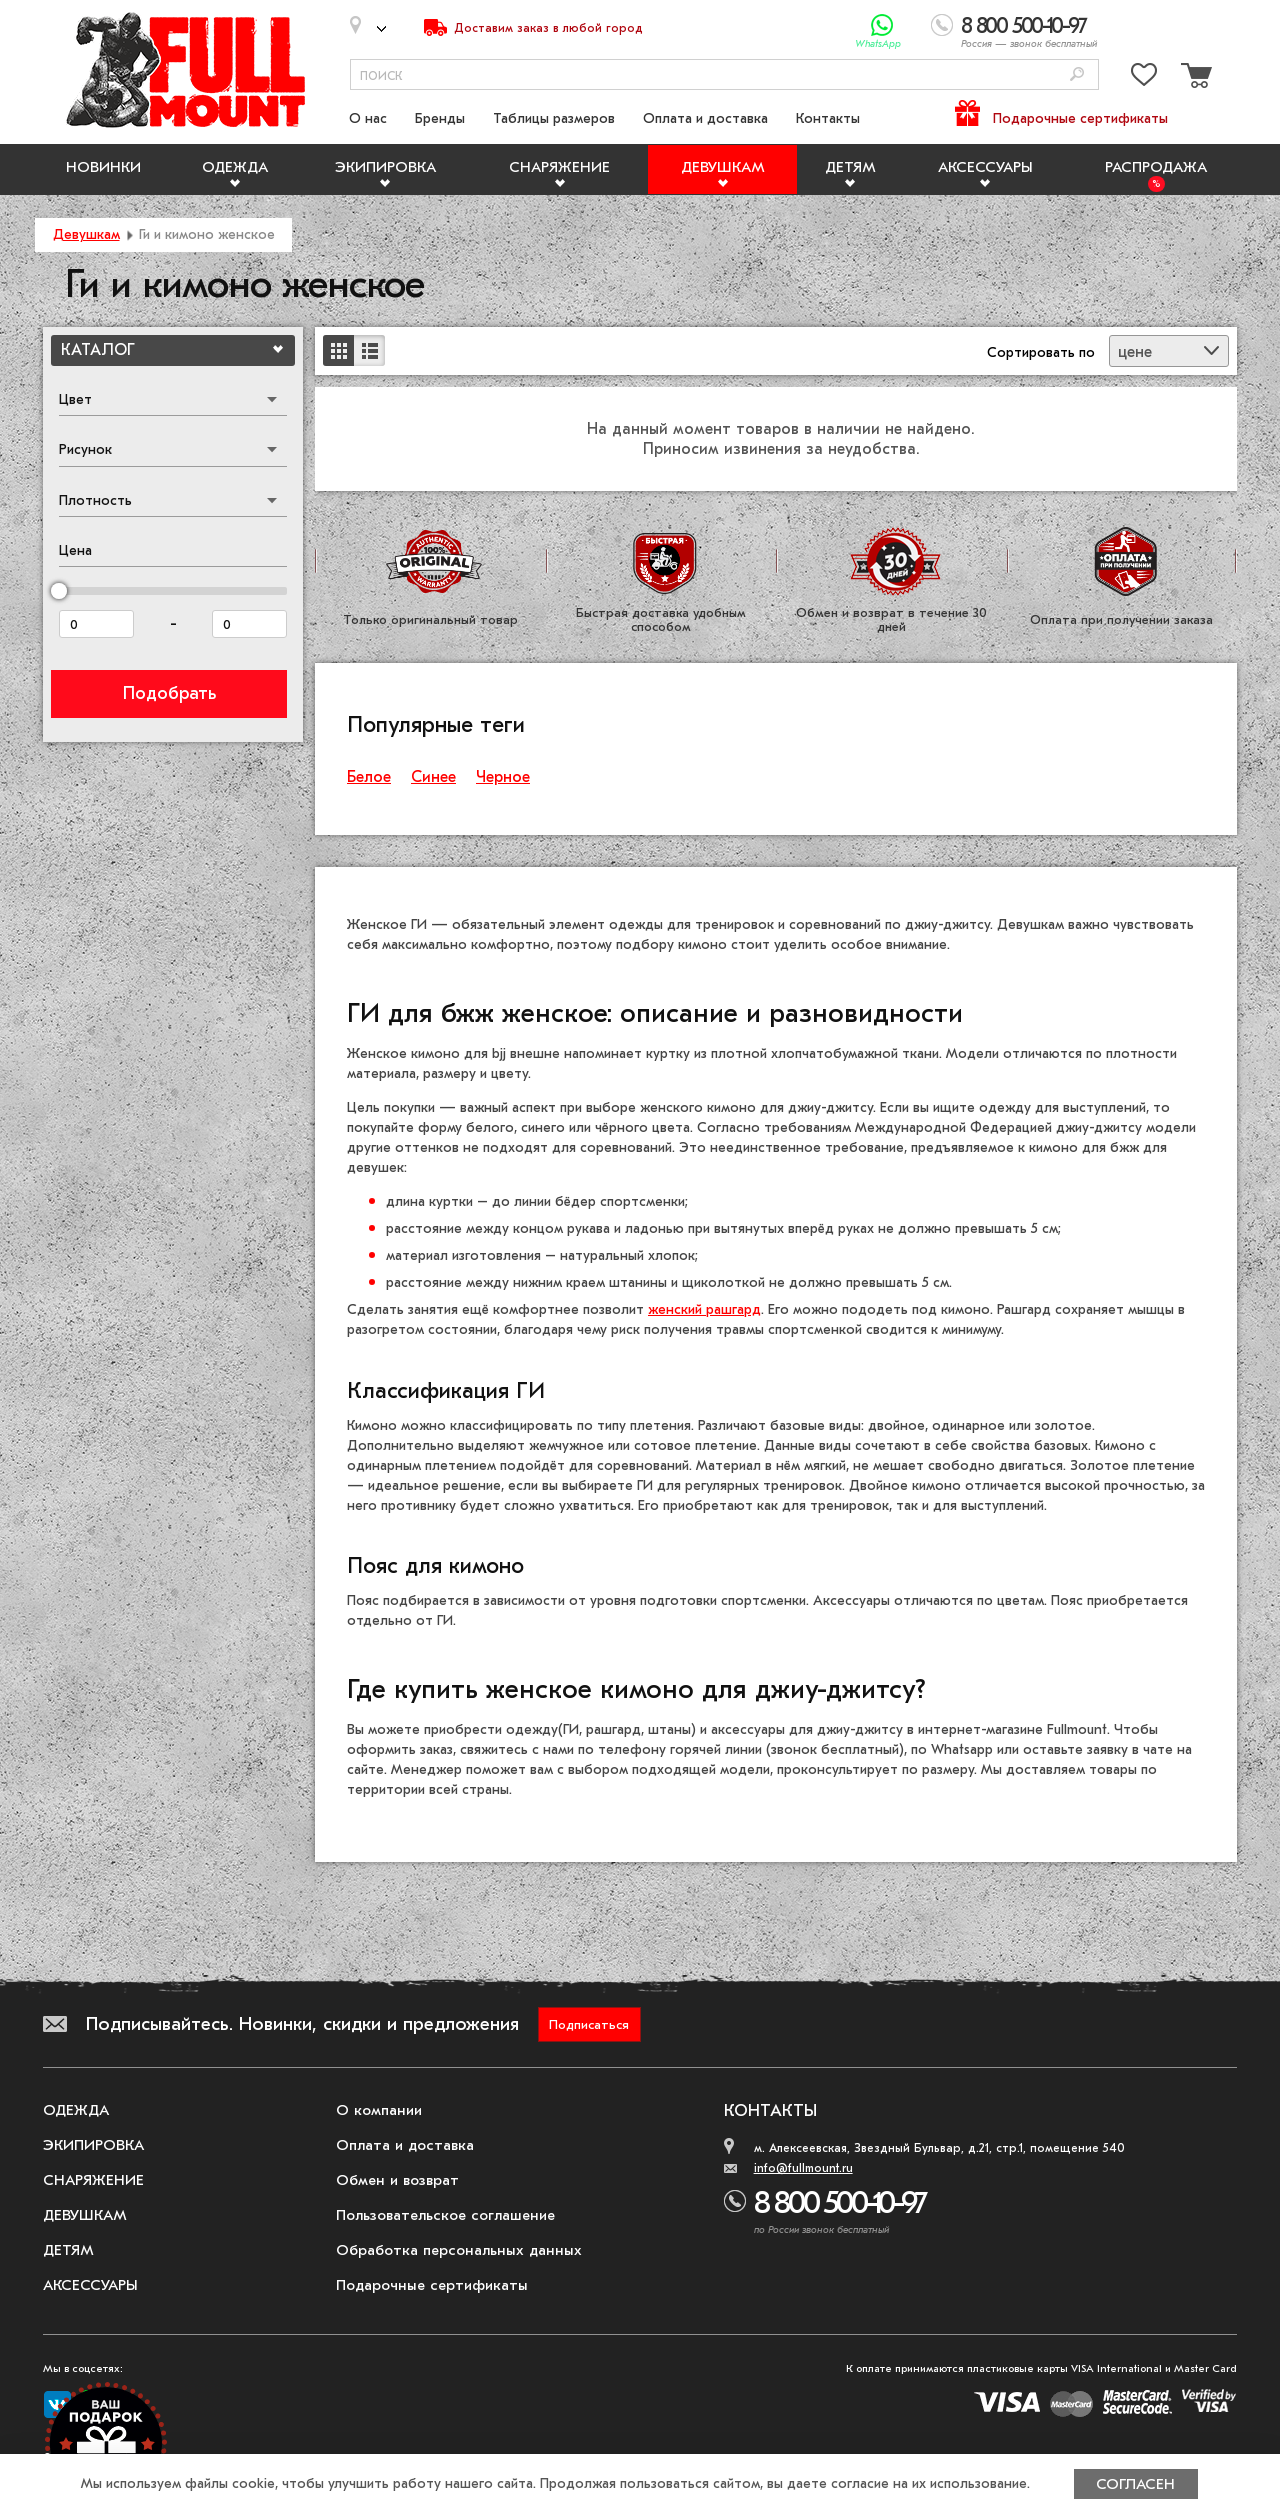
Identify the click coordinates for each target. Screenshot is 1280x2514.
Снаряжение (559, 167)
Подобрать (169, 693)
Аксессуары (985, 167)
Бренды (440, 118)
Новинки (103, 167)
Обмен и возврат (397, 2180)
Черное (503, 777)
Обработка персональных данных (459, 2250)
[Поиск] (1077, 75)
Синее (433, 777)
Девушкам (723, 167)
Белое (369, 777)
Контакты (828, 118)
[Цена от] (96, 624)
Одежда (235, 167)
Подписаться (589, 2024)
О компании (379, 2110)
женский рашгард (704, 1309)
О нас (368, 118)
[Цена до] (249, 624)
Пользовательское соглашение (445, 2215)
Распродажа (1156, 167)
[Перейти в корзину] (1194, 78)
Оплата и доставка (705, 118)
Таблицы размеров (554, 118)
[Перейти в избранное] (1144, 78)
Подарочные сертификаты (1080, 118)
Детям (850, 167)
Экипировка (385, 167)
